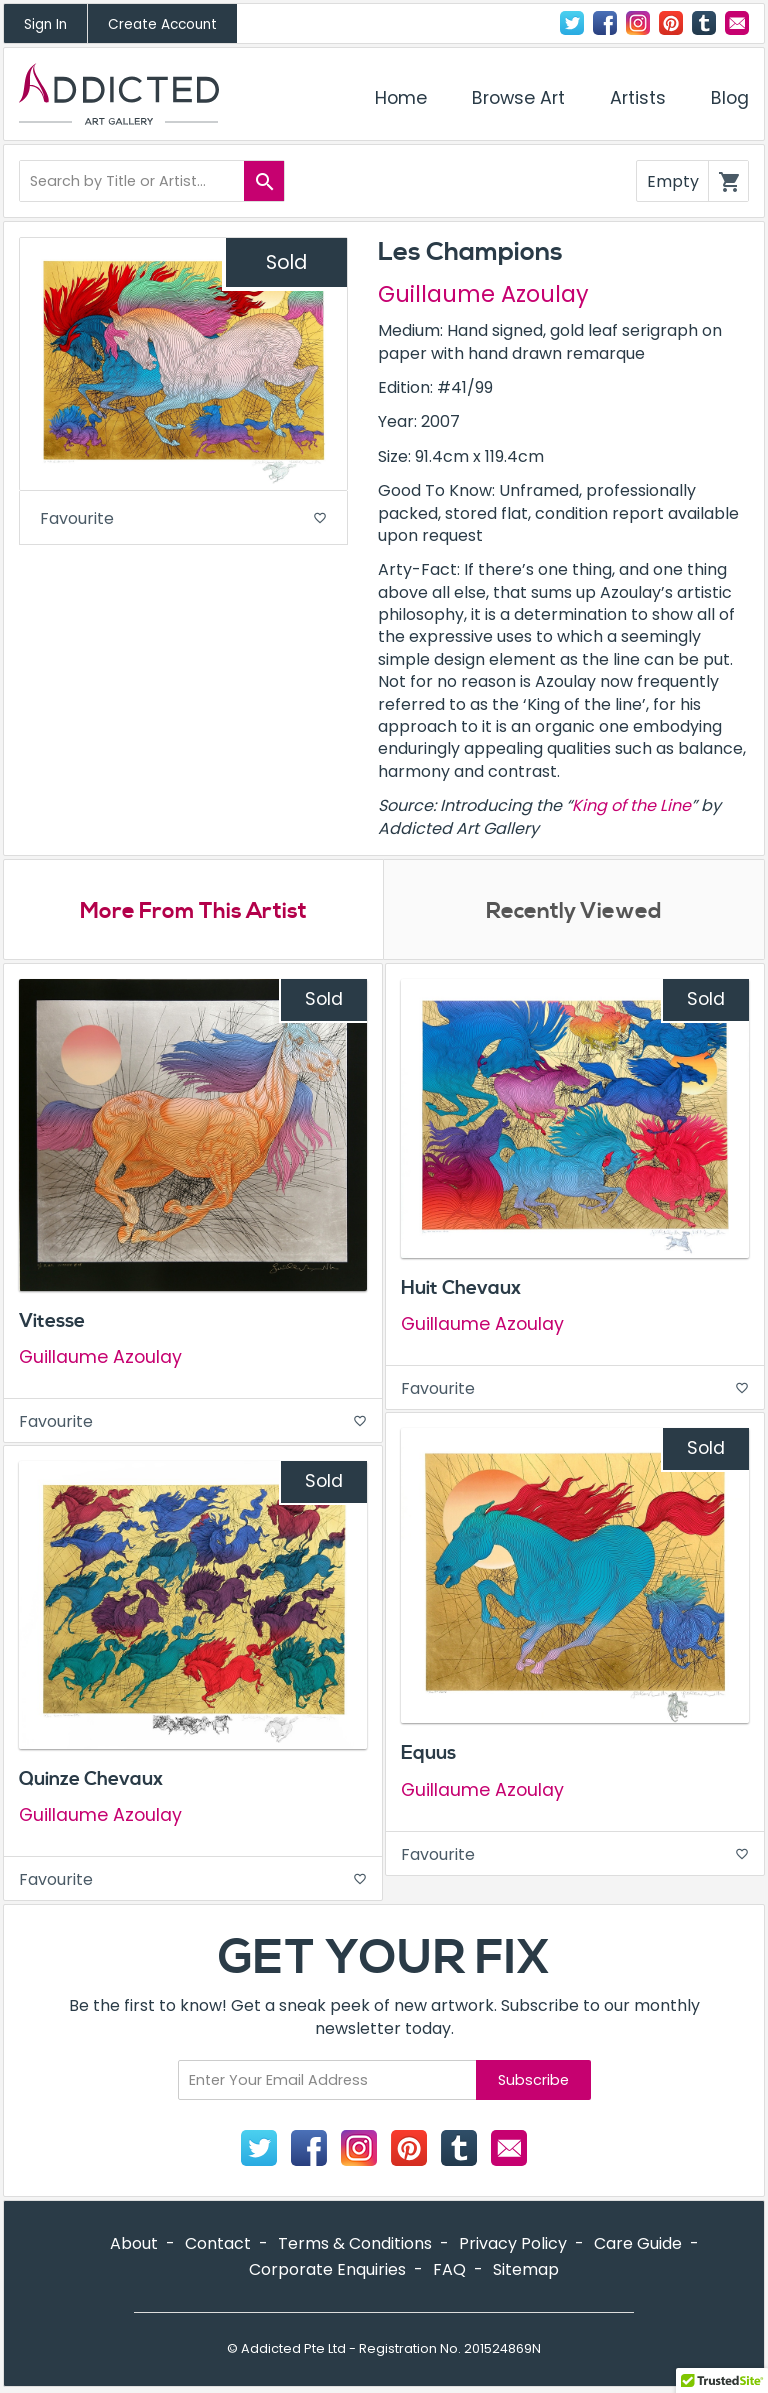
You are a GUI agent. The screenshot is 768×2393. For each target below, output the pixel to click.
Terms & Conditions (355, 2243)
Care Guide (638, 2243)
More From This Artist (193, 911)
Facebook (605, 23)
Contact (737, 23)
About (134, 2243)
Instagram (638, 23)
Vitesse (52, 1321)
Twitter (572, 23)
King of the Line (631, 805)
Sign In (45, 24)
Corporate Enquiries (327, 2269)
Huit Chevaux (461, 1288)
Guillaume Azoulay (483, 294)
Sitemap (526, 2269)
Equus (428, 1753)
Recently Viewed (574, 911)
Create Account (162, 24)
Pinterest (671, 23)
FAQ (449, 2269)
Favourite (183, 518)
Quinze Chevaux (91, 1779)
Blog (730, 98)
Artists (638, 98)
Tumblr (704, 23)
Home (401, 98)
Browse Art (518, 98)
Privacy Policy (513, 2243)
